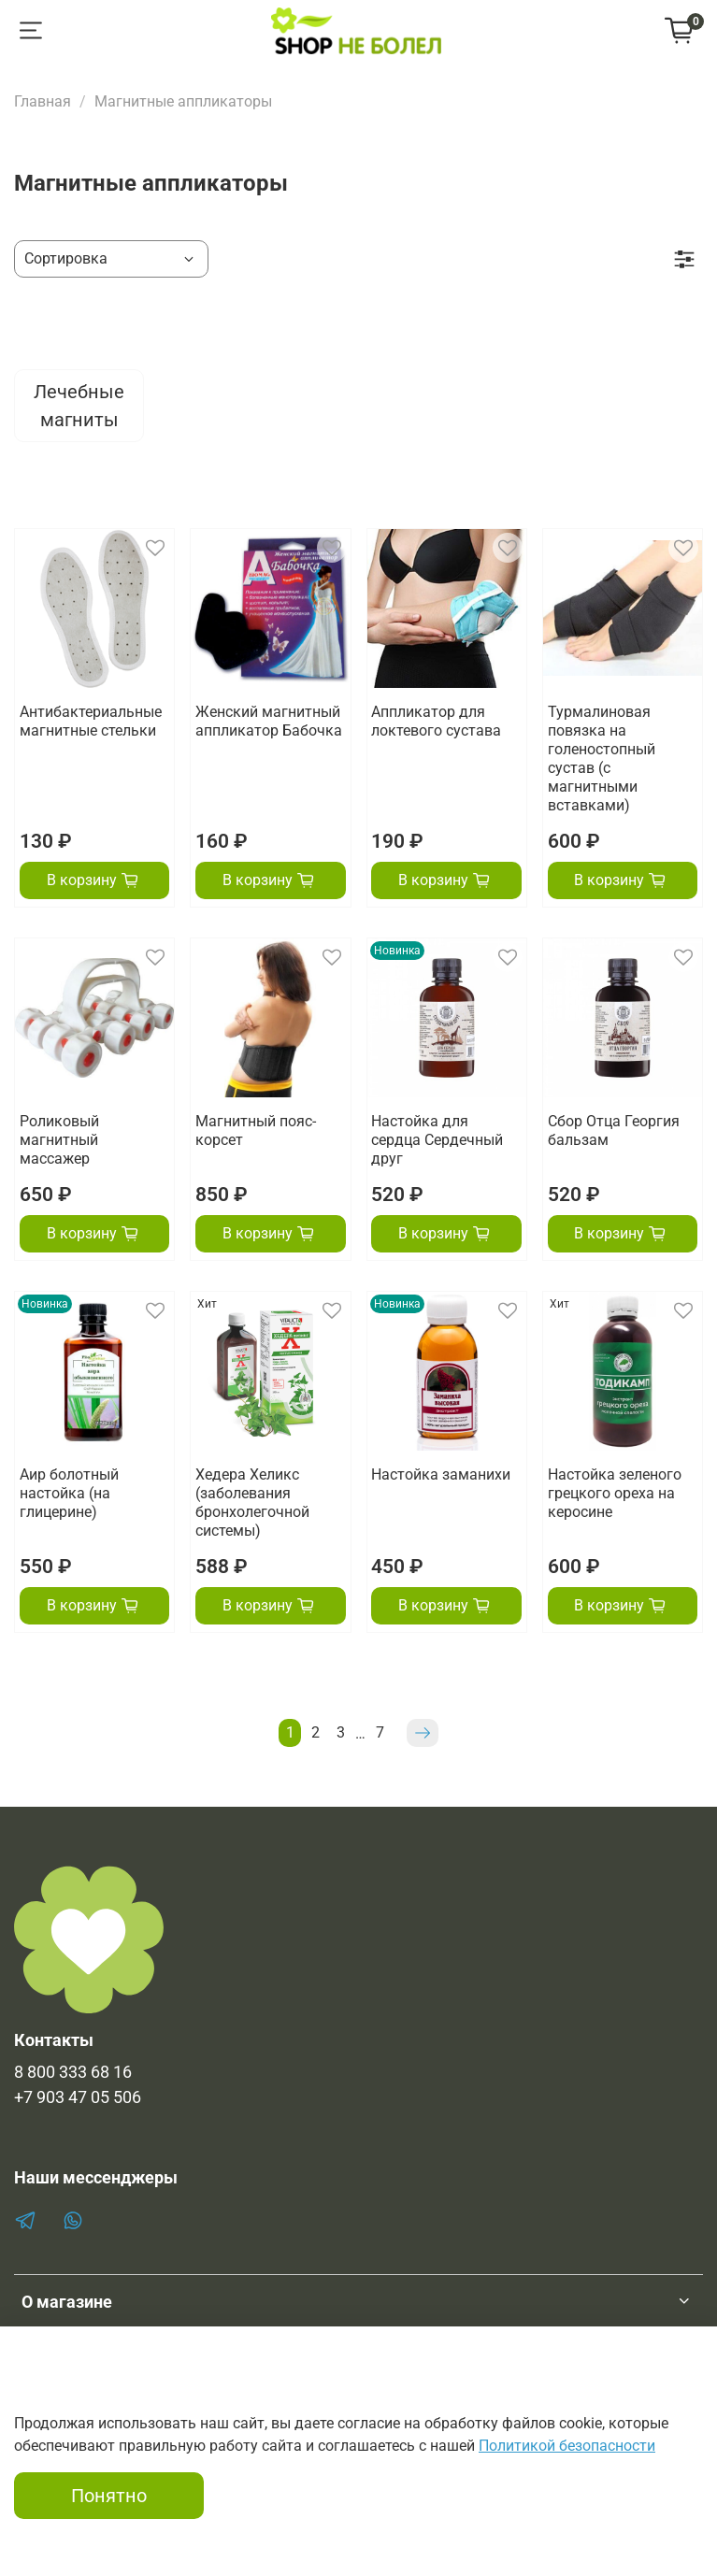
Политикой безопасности (567, 2445)
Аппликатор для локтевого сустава (436, 721)
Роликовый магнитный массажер (59, 1139)
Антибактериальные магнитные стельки (91, 721)
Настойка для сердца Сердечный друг (437, 1139)
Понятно (109, 2495)
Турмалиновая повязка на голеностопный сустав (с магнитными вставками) (601, 758)
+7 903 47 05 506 (77, 2097)
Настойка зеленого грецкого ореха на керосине (614, 1493)
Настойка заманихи (440, 1474)
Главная (42, 101)
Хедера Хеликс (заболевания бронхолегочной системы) (252, 1502)
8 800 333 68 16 (73, 2072)
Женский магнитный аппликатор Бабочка (268, 721)
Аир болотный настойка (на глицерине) (69, 1493)
